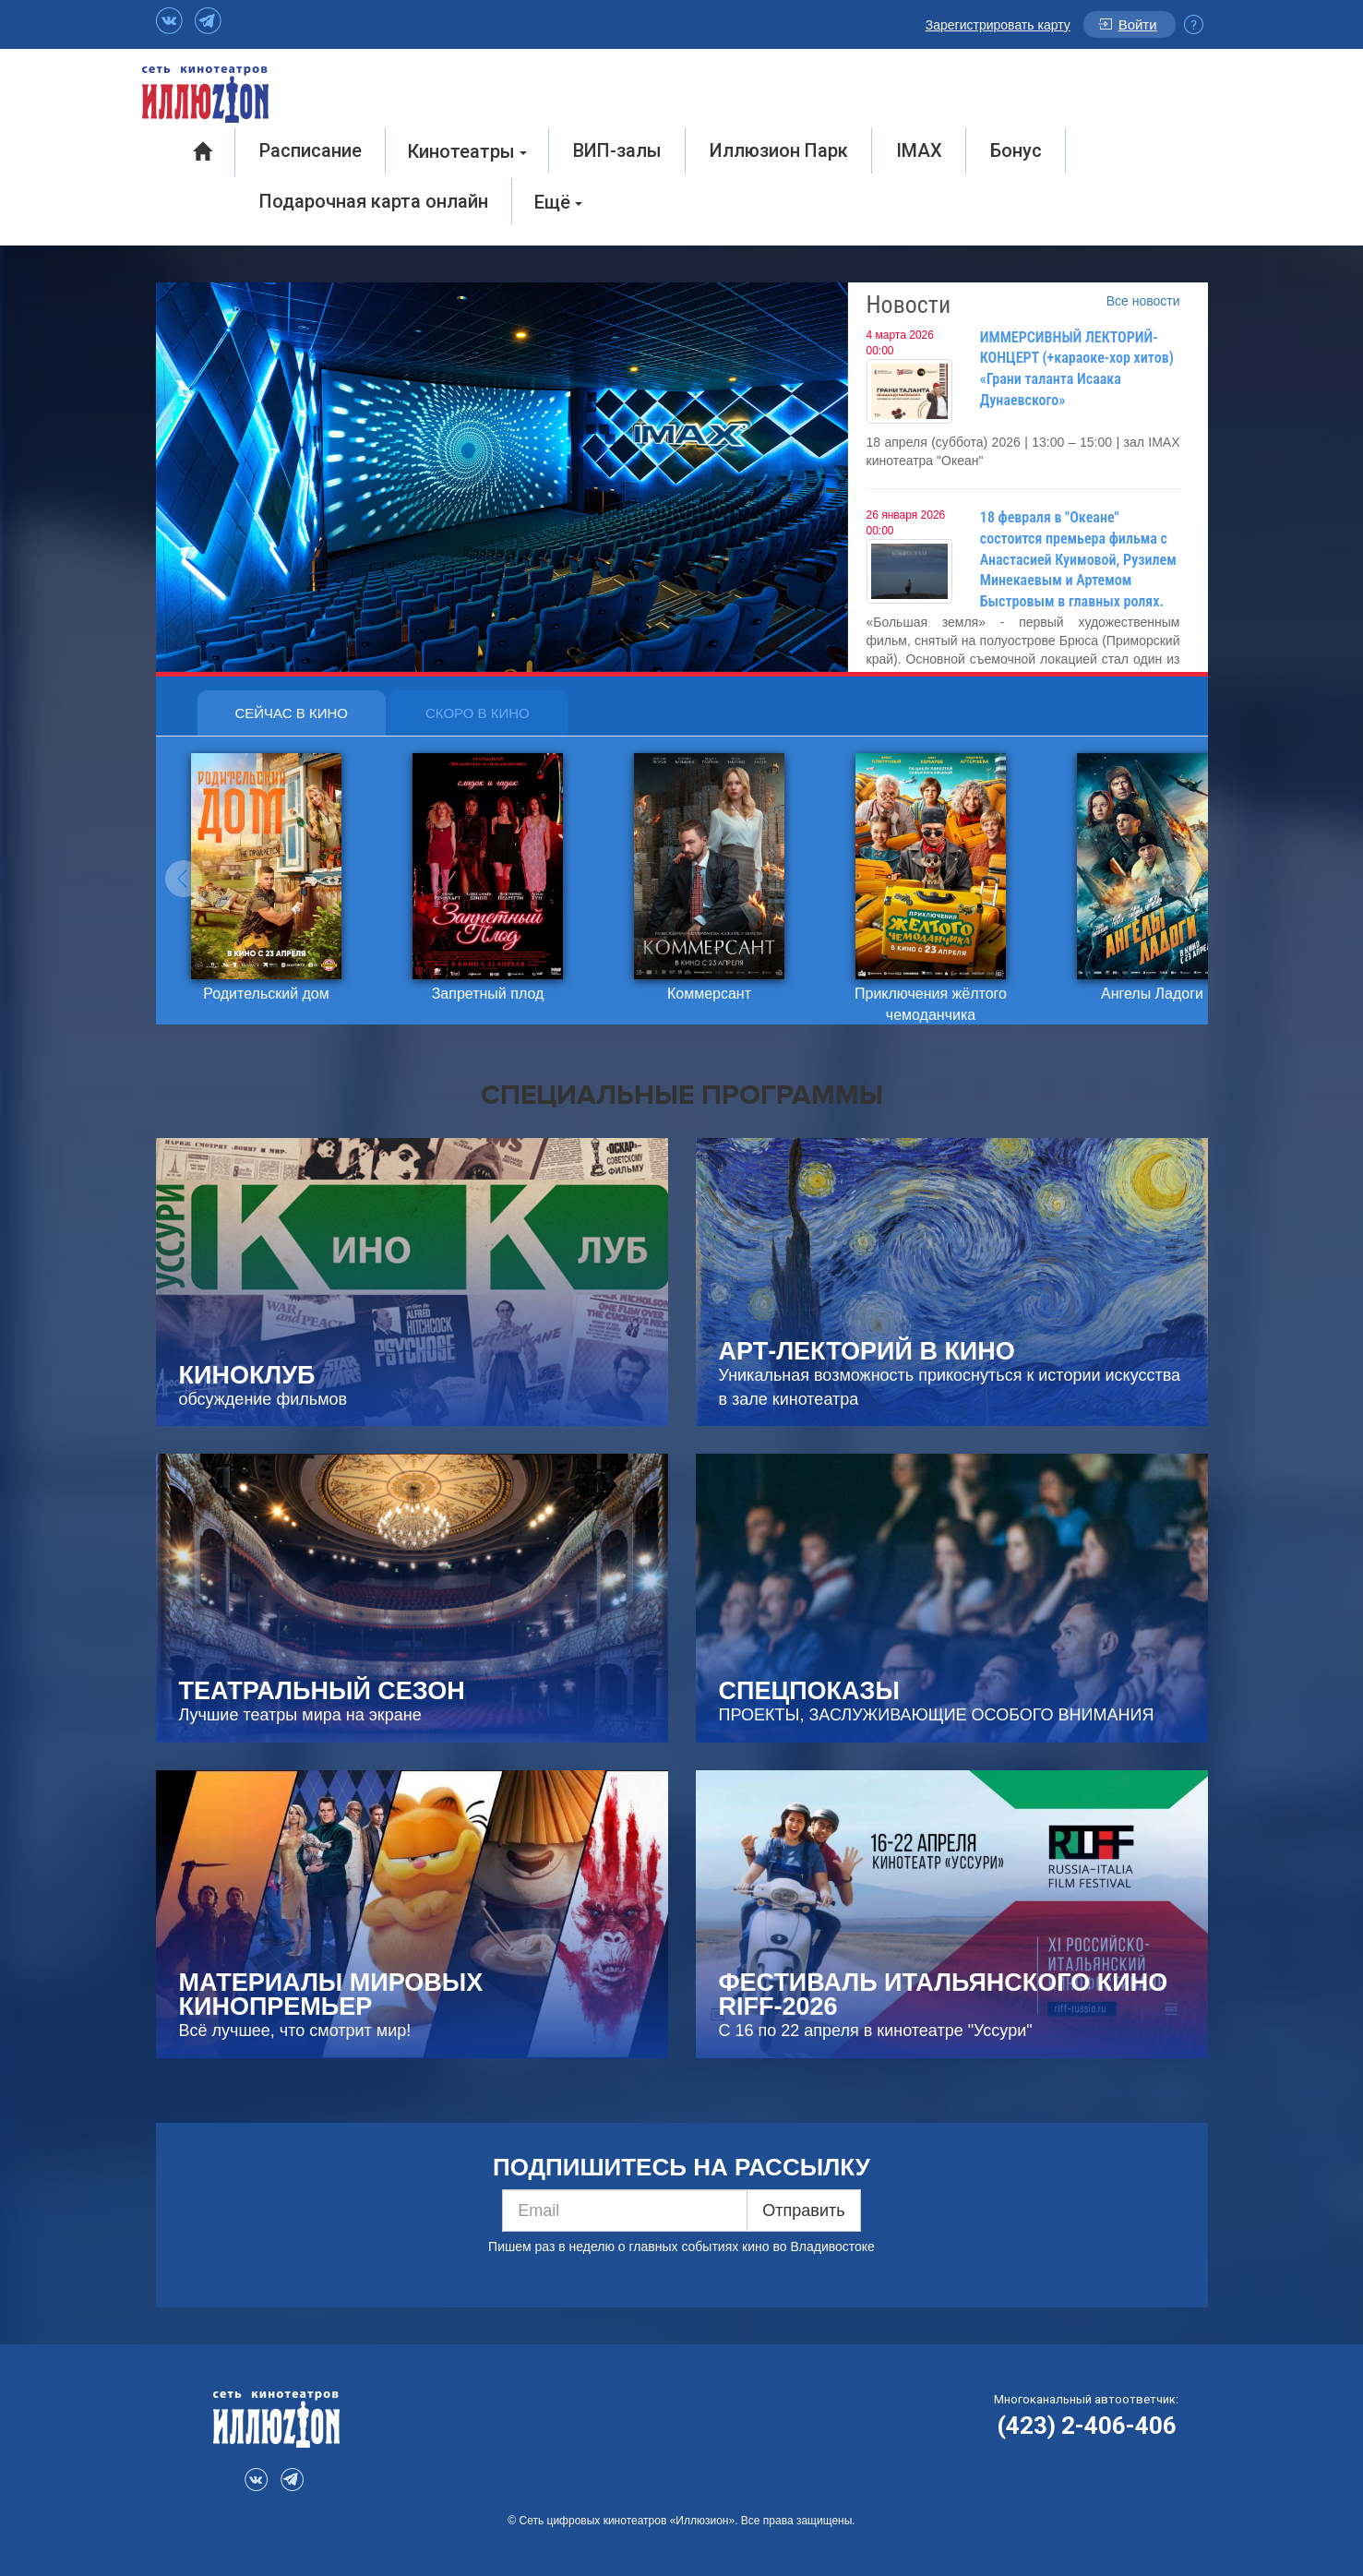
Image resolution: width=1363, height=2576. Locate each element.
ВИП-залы (617, 150)
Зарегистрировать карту (998, 25)
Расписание (310, 150)
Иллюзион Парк (779, 150)
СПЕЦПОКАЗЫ (809, 1691)
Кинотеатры (467, 151)
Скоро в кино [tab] (477, 713)
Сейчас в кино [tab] (291, 713)
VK (169, 20)
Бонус (1016, 150)
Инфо (1193, 24)
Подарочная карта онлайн (373, 201)
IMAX (919, 150)
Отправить (803, 2210)
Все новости (1143, 301)
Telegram (208, 20)
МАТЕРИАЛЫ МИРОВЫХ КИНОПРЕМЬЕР (331, 1994)
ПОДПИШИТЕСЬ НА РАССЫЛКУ (681, 2167)
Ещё (558, 202)
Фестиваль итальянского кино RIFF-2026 (943, 1994)
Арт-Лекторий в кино (867, 1351)
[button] (183, 878)
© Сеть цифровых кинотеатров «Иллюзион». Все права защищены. (681, 2520)
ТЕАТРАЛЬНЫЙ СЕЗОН (322, 1691)
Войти (1137, 24)
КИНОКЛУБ (247, 1375)
